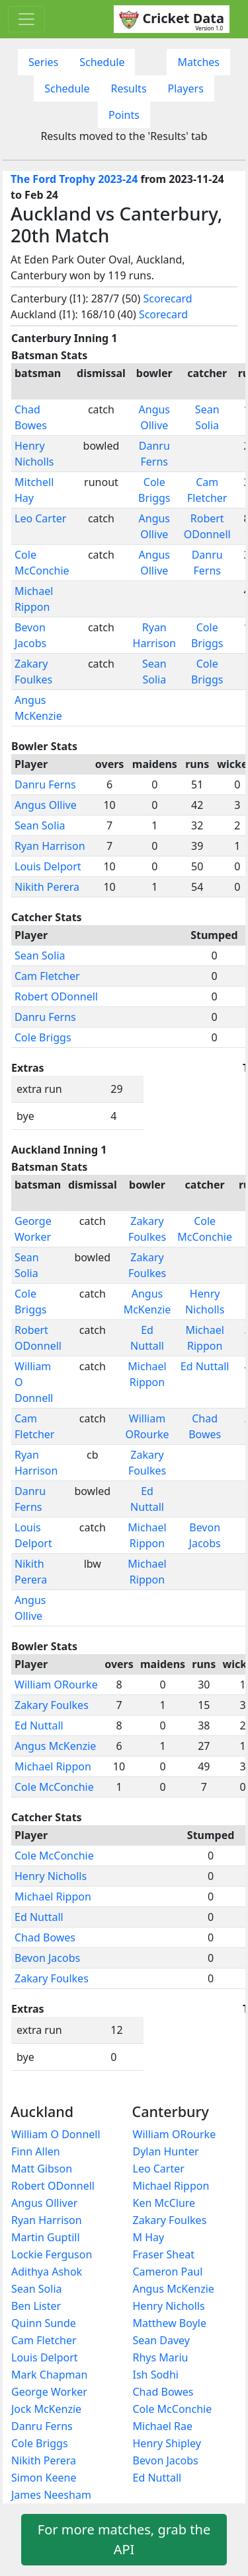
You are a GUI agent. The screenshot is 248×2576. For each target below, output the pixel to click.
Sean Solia (40, 825)
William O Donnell (56, 2134)
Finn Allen (35, 2151)
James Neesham (51, 2495)
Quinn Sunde (43, 2323)
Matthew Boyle (169, 2323)
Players (186, 88)
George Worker (49, 2392)
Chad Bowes (45, 1937)
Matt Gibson (41, 2168)
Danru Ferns (45, 784)
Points (124, 115)
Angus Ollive (46, 805)
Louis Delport (48, 866)
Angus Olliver (44, 2203)
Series (43, 62)
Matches (198, 62)
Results (128, 88)
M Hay (149, 2237)
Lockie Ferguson (51, 2254)
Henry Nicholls (51, 1876)
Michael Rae (162, 2426)
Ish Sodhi (156, 2374)
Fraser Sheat (163, 2254)
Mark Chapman (49, 2374)
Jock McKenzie (46, 2409)
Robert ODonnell (56, 996)
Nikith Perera (47, 887)
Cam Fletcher (47, 976)
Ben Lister (36, 2306)
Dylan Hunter (166, 2151)
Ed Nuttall (205, 1366)
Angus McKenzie (55, 1746)
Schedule (101, 62)
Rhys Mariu (160, 2357)
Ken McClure (164, 2203)
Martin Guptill (45, 2237)
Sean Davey (161, 2340)
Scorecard (167, 298)
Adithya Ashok (46, 2271)
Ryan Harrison (50, 846)
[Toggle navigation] (26, 19)
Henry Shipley (167, 2443)
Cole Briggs (43, 1037)
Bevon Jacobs (47, 1958)
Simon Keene (43, 2477)
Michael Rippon (53, 1766)
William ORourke (56, 1684)
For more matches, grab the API (124, 2539)
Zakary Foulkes (52, 1705)
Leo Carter (40, 518)
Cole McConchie (54, 1787)
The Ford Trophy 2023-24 (74, 179)
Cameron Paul (168, 2271)
